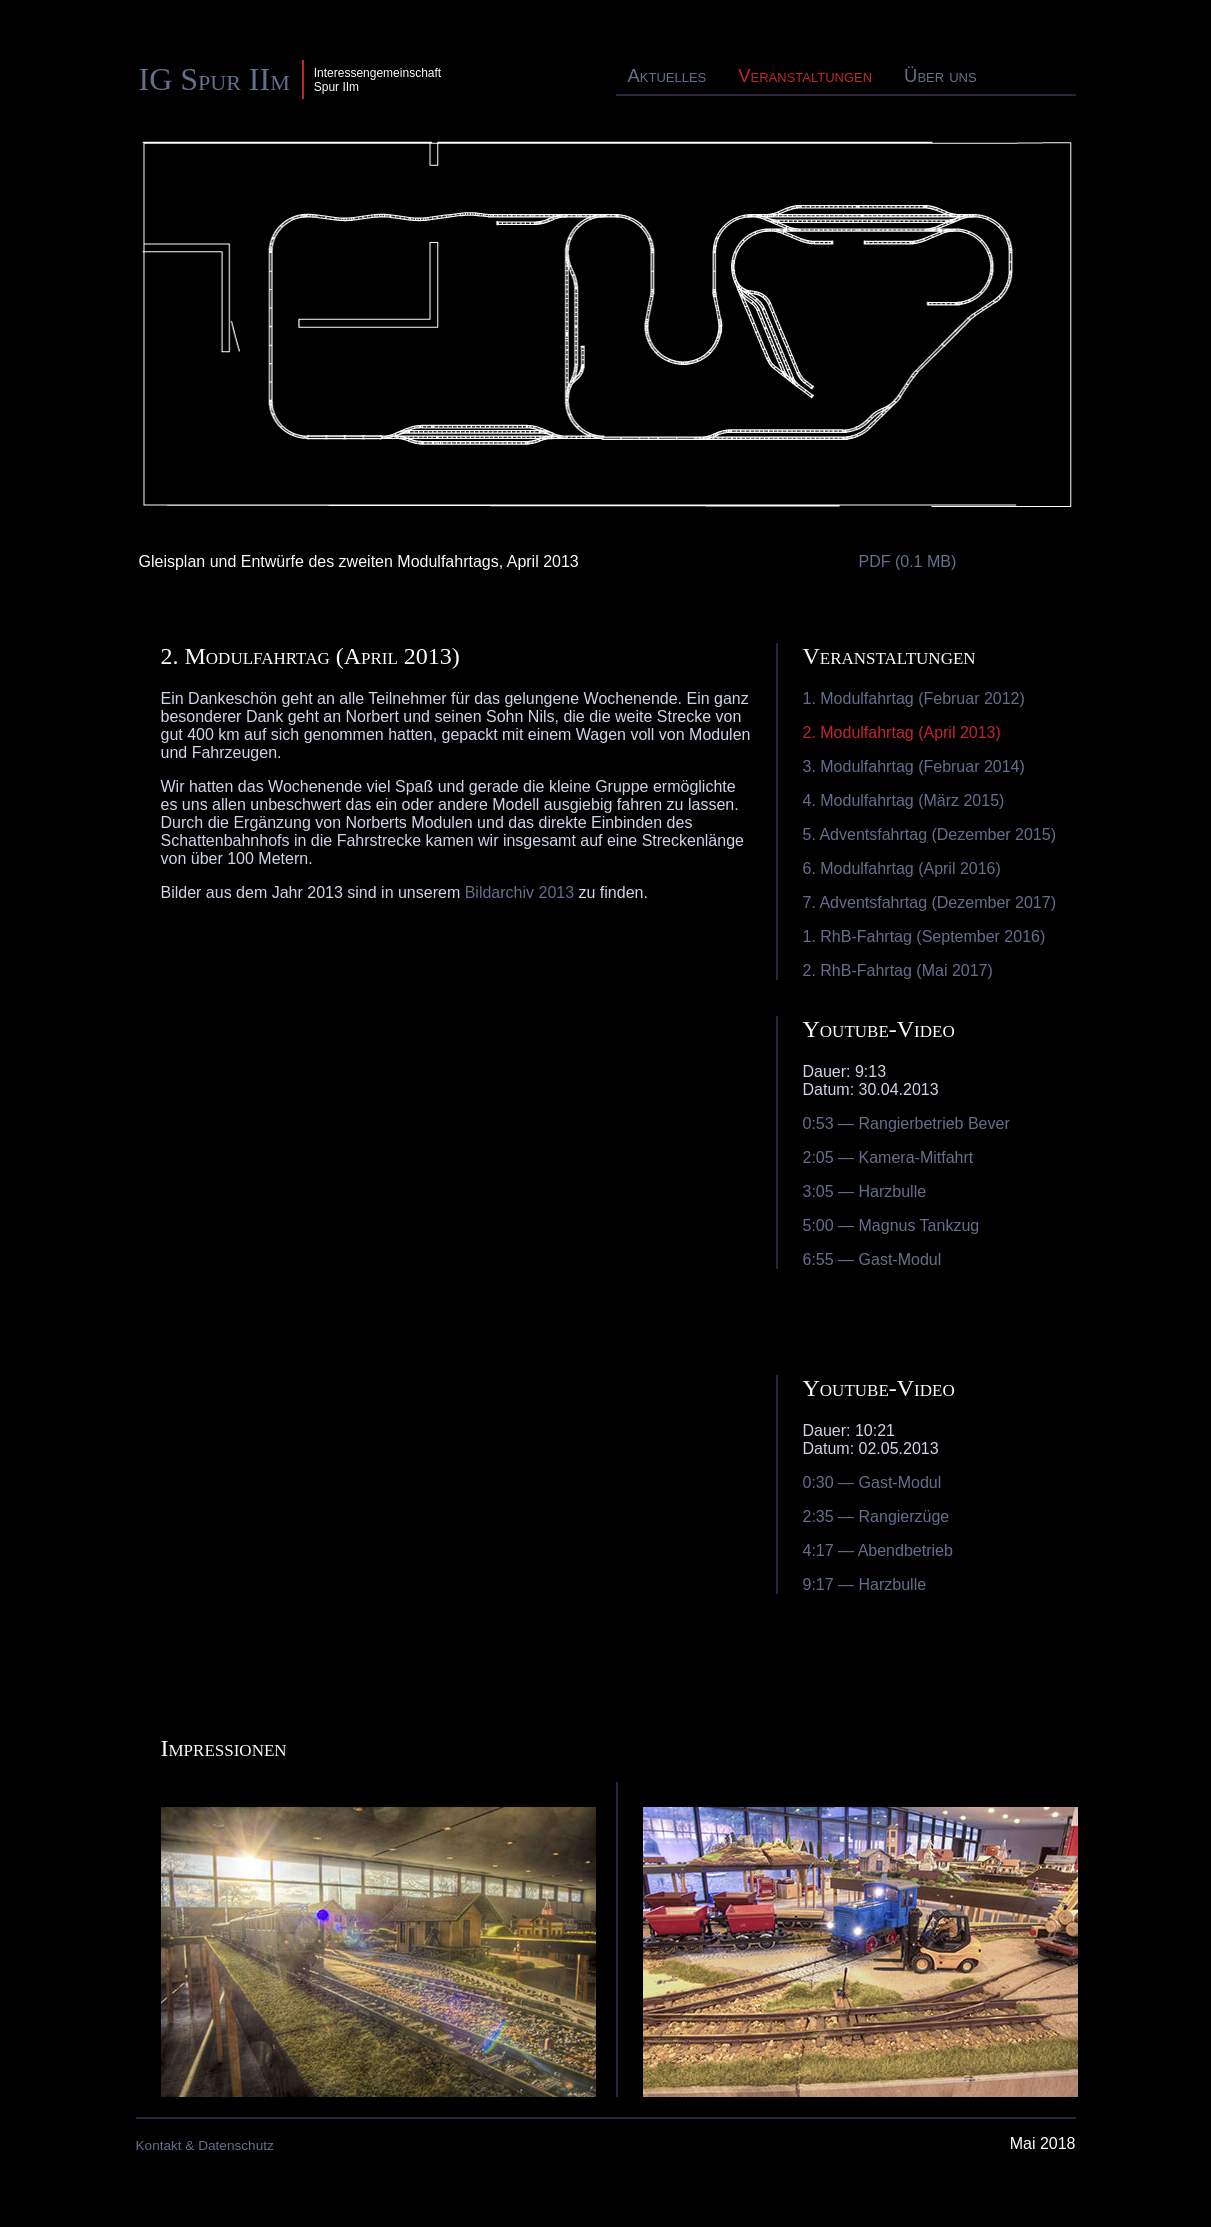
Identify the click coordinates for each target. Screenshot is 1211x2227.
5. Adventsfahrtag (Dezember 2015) (929, 834)
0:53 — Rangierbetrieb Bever (906, 1123)
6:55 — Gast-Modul (872, 1259)
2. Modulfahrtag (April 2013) (902, 732)
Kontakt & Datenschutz (205, 2145)
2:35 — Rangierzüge (876, 1516)
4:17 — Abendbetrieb (878, 1550)
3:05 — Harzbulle (865, 1191)
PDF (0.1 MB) (908, 561)
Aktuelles (667, 75)
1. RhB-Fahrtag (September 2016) (924, 936)
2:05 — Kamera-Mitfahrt (888, 1157)
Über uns (940, 75)
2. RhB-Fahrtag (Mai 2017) (898, 970)
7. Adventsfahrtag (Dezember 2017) (929, 902)
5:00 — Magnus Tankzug (891, 1225)
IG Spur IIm (214, 79)
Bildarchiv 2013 (519, 892)
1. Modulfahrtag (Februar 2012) (914, 698)
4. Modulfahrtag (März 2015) (904, 800)
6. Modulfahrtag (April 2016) (902, 868)
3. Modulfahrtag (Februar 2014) (914, 766)
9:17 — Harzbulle (865, 1584)
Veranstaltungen (805, 75)
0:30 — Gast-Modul (872, 1482)
